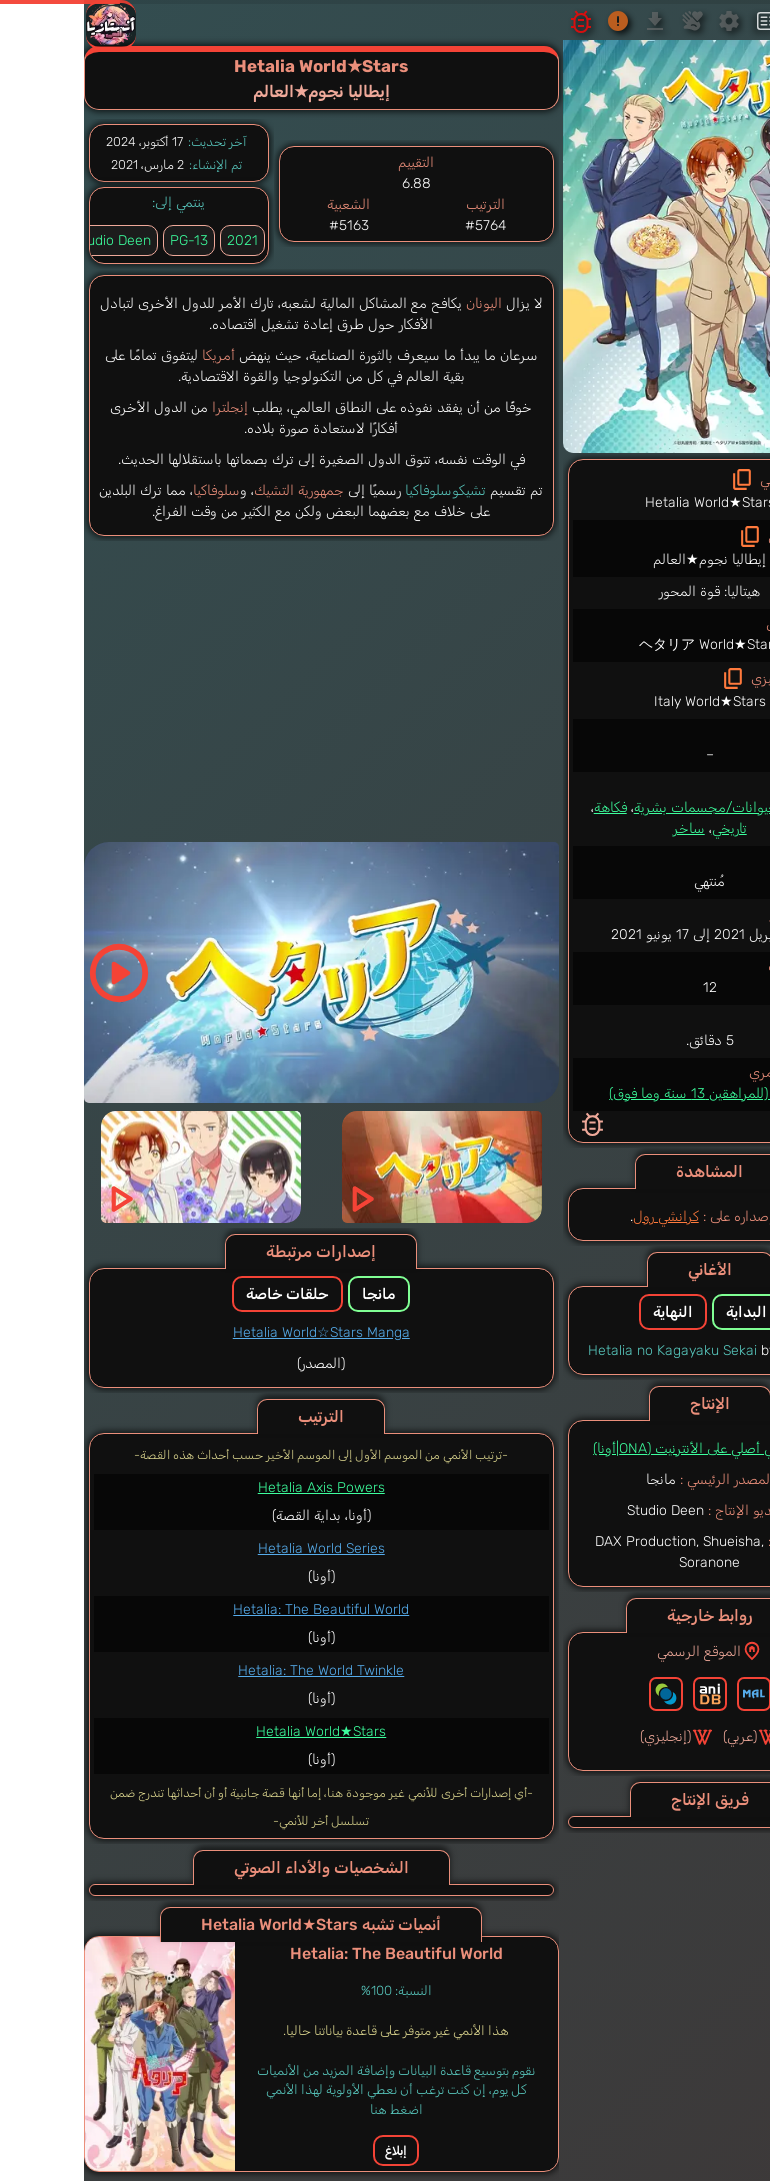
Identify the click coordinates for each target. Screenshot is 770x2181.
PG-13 (103, 240)
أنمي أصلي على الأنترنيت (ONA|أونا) (605, 1448)
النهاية (587, 1312)
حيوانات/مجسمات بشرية (620, 807)
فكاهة (524, 807)
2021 (156, 240)
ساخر (603, 828)
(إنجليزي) (590, 1737)
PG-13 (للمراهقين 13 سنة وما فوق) (623, 1093)
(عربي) (665, 1737)
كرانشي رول (580, 1216)
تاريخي (643, 828)
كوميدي (721, 807)
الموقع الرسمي (624, 1651)
